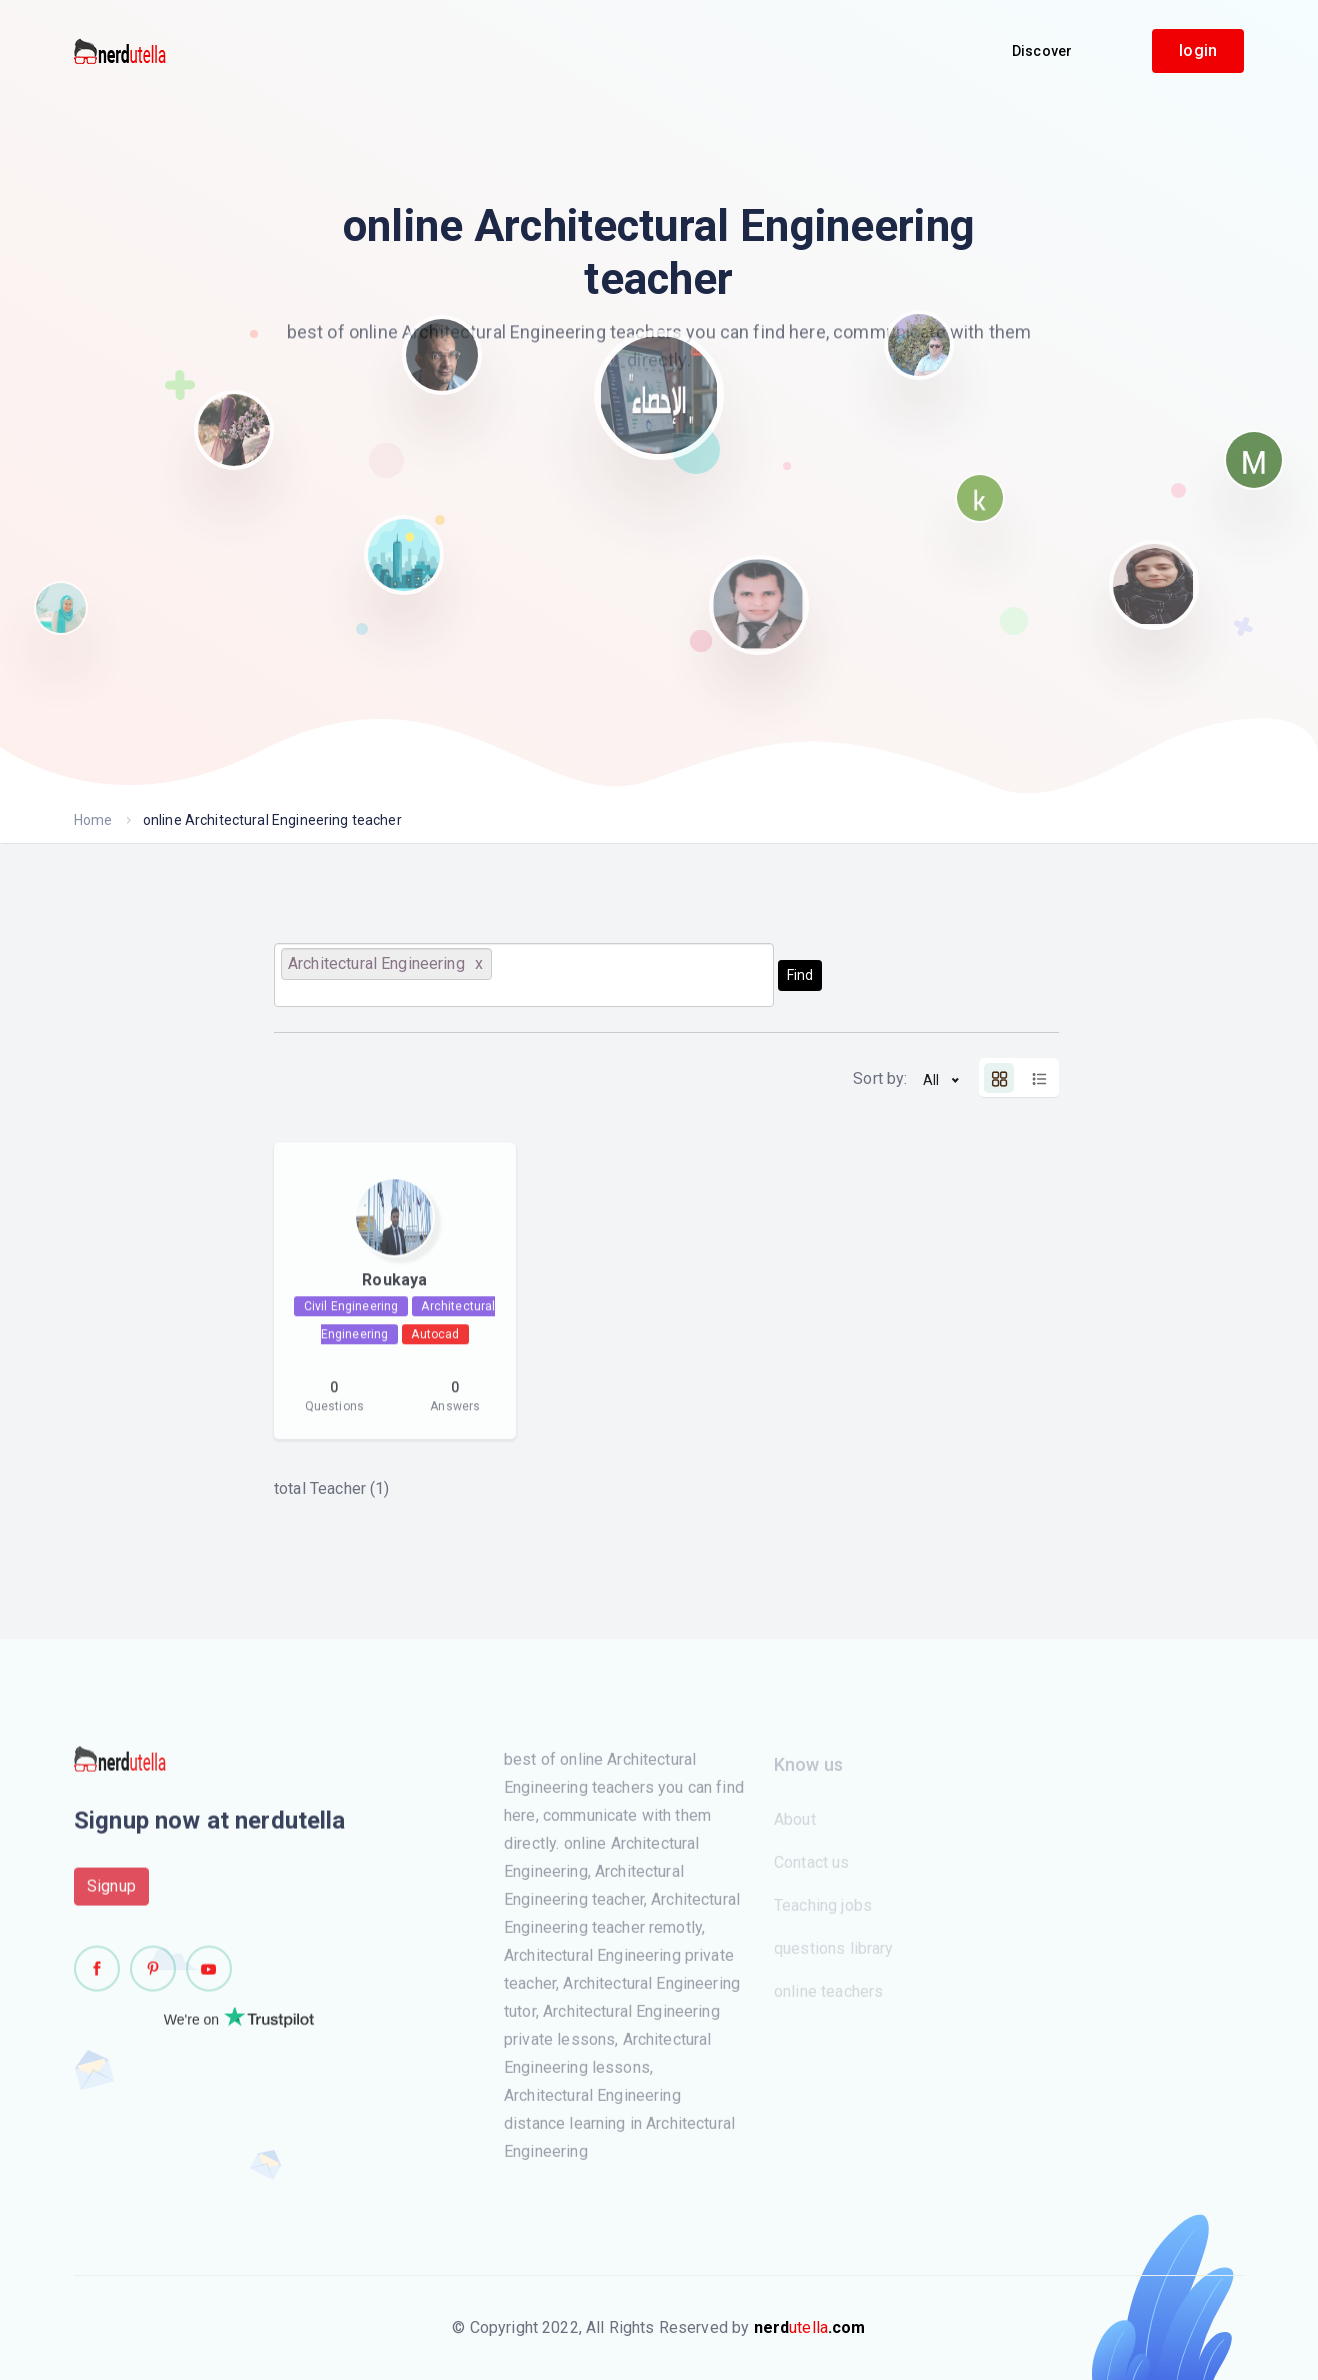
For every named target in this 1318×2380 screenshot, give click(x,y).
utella (810, 2327)
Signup (111, 1892)
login (1198, 50)
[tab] (999, 1078)
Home (93, 820)
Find (800, 975)
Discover (1042, 51)
